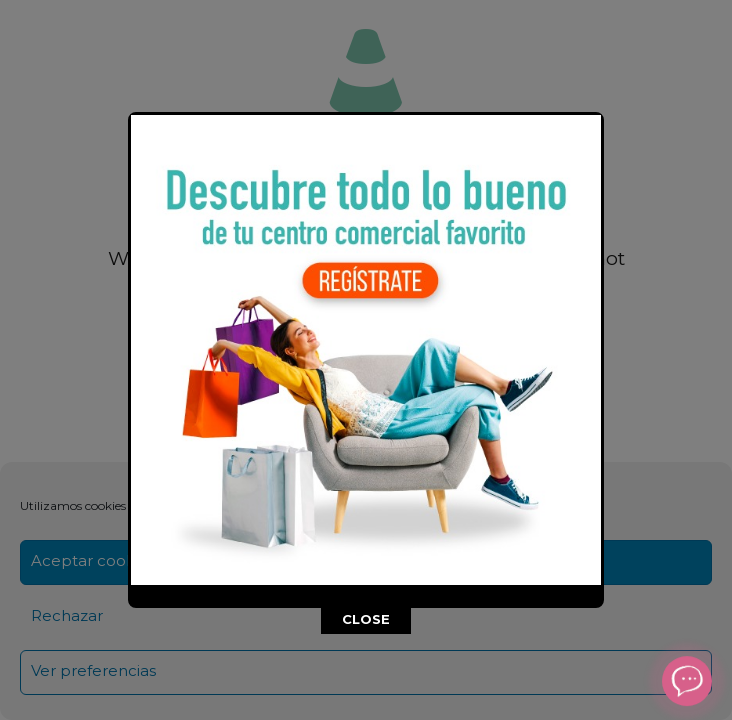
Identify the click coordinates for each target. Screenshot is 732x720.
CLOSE (366, 619)
